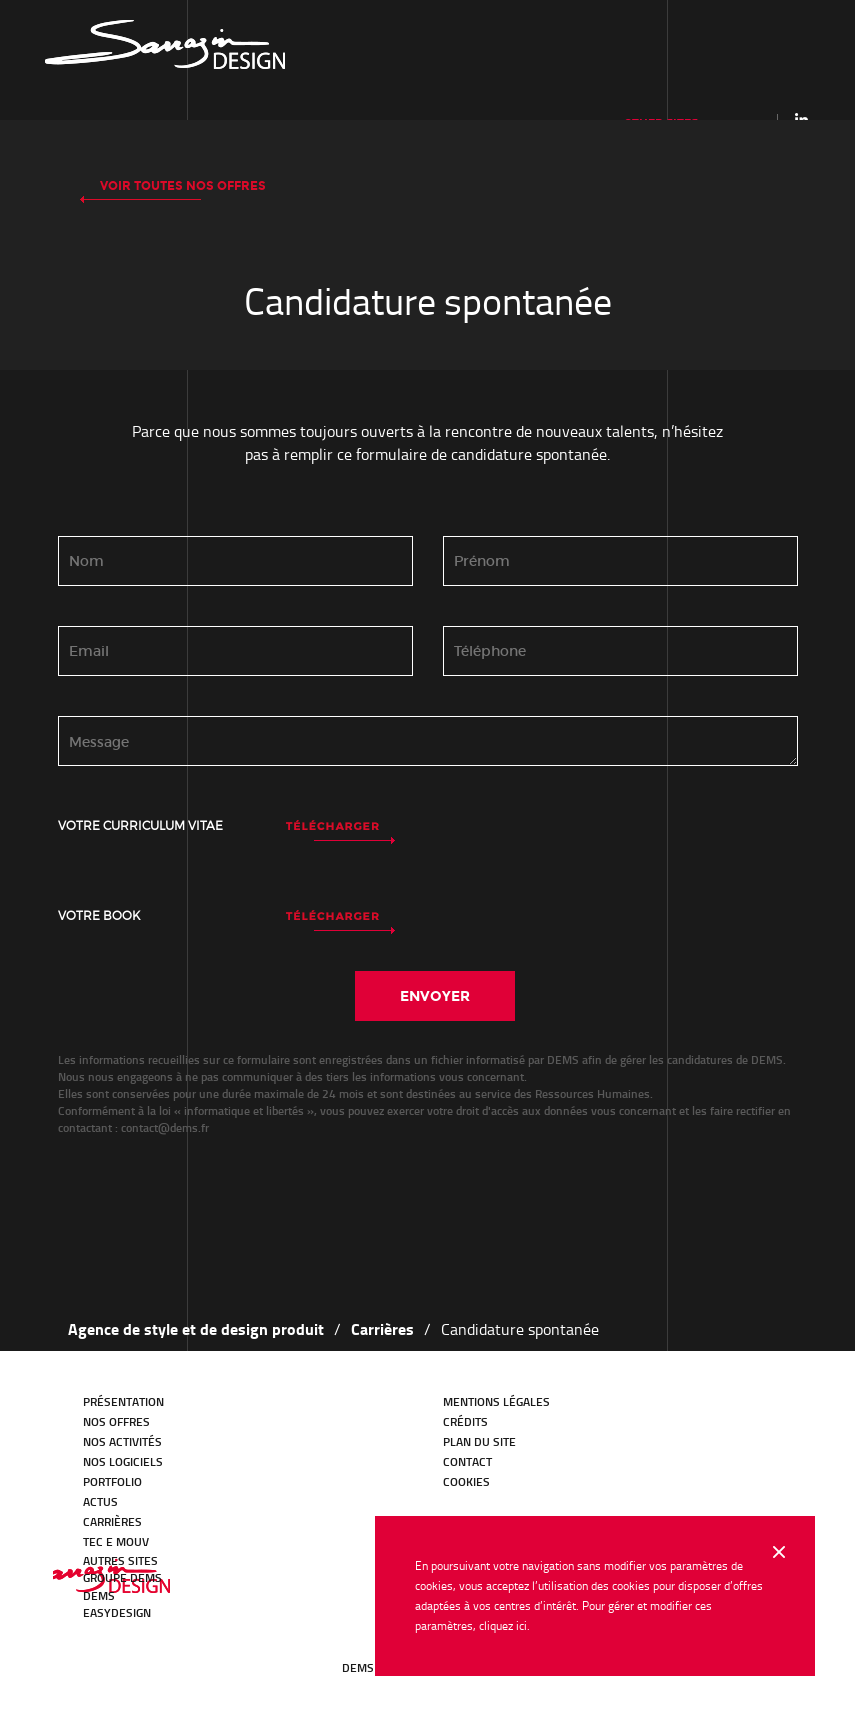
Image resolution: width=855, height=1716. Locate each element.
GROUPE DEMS (122, 1577)
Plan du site (479, 1441)
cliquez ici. (504, 1625)
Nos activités (122, 1441)
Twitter (125, 1650)
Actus (100, 1501)
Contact (467, 1461)
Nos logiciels (123, 1461)
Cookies (466, 1481)
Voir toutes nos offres (183, 186)
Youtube (181, 1650)
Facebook (153, 1650)
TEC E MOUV (116, 1541)
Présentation (123, 1401)
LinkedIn (97, 1650)
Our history (165, 44)
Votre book (99, 915)
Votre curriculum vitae (140, 825)
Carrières (382, 1328)
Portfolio (112, 1481)
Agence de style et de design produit (196, 1328)
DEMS (99, 1595)
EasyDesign (117, 1612)
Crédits (465, 1421)
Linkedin (801, 119)
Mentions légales (496, 1401)
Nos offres (116, 1421)
